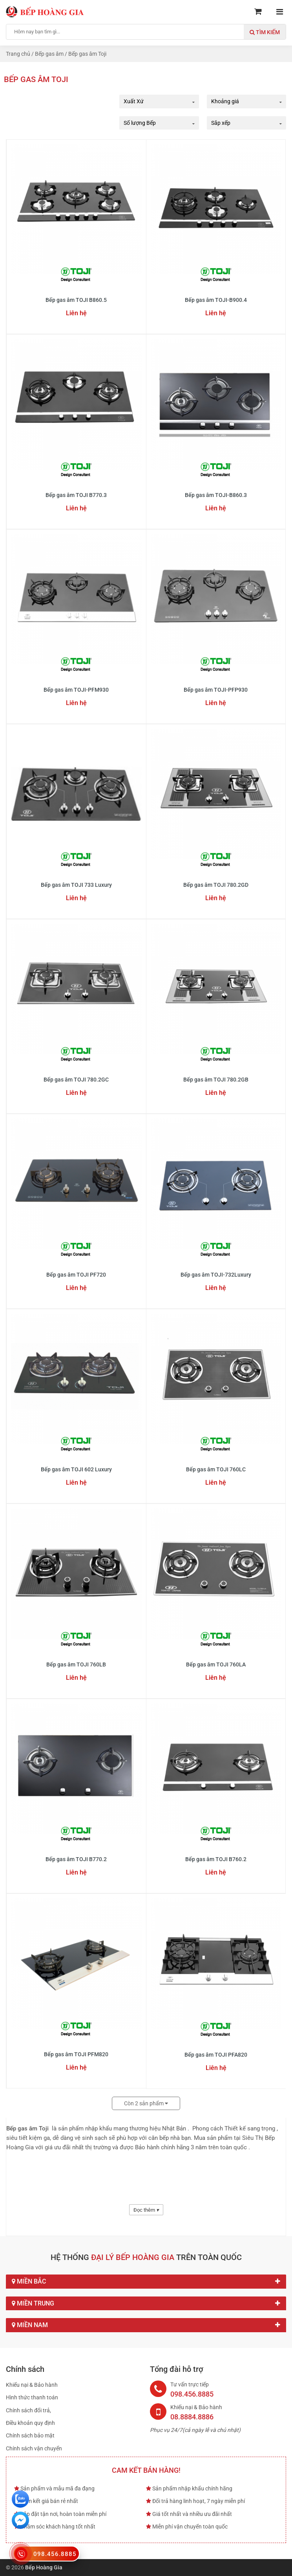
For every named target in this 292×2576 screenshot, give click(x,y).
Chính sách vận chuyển (34, 2448)
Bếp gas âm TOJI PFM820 (76, 2054)
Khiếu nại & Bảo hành (32, 2385)
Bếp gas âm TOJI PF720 (76, 1275)
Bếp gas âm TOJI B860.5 (76, 300)
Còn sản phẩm (146, 2103)
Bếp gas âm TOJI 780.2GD (215, 885)
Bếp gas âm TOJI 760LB (76, 1664)
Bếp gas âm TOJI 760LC (216, 1469)
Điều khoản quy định (30, 2423)
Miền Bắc (146, 2281)
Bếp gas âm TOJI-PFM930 (76, 690)
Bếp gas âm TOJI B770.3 (76, 495)
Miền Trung (146, 2303)
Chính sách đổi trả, (28, 2410)
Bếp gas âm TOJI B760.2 (215, 1859)
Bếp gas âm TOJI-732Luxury (216, 1275)
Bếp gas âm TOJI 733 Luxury (76, 885)
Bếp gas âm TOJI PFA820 (215, 2055)
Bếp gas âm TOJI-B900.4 (216, 300)
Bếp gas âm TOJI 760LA (216, 1664)
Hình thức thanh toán (32, 2397)
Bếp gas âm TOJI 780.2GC (76, 1079)
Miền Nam (146, 2325)
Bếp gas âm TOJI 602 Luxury (76, 1469)
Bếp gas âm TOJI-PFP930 (216, 690)
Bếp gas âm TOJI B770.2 (76, 1859)
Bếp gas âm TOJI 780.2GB (215, 1079)
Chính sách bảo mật (30, 2435)
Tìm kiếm (265, 32)
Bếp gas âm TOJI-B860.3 (216, 495)
